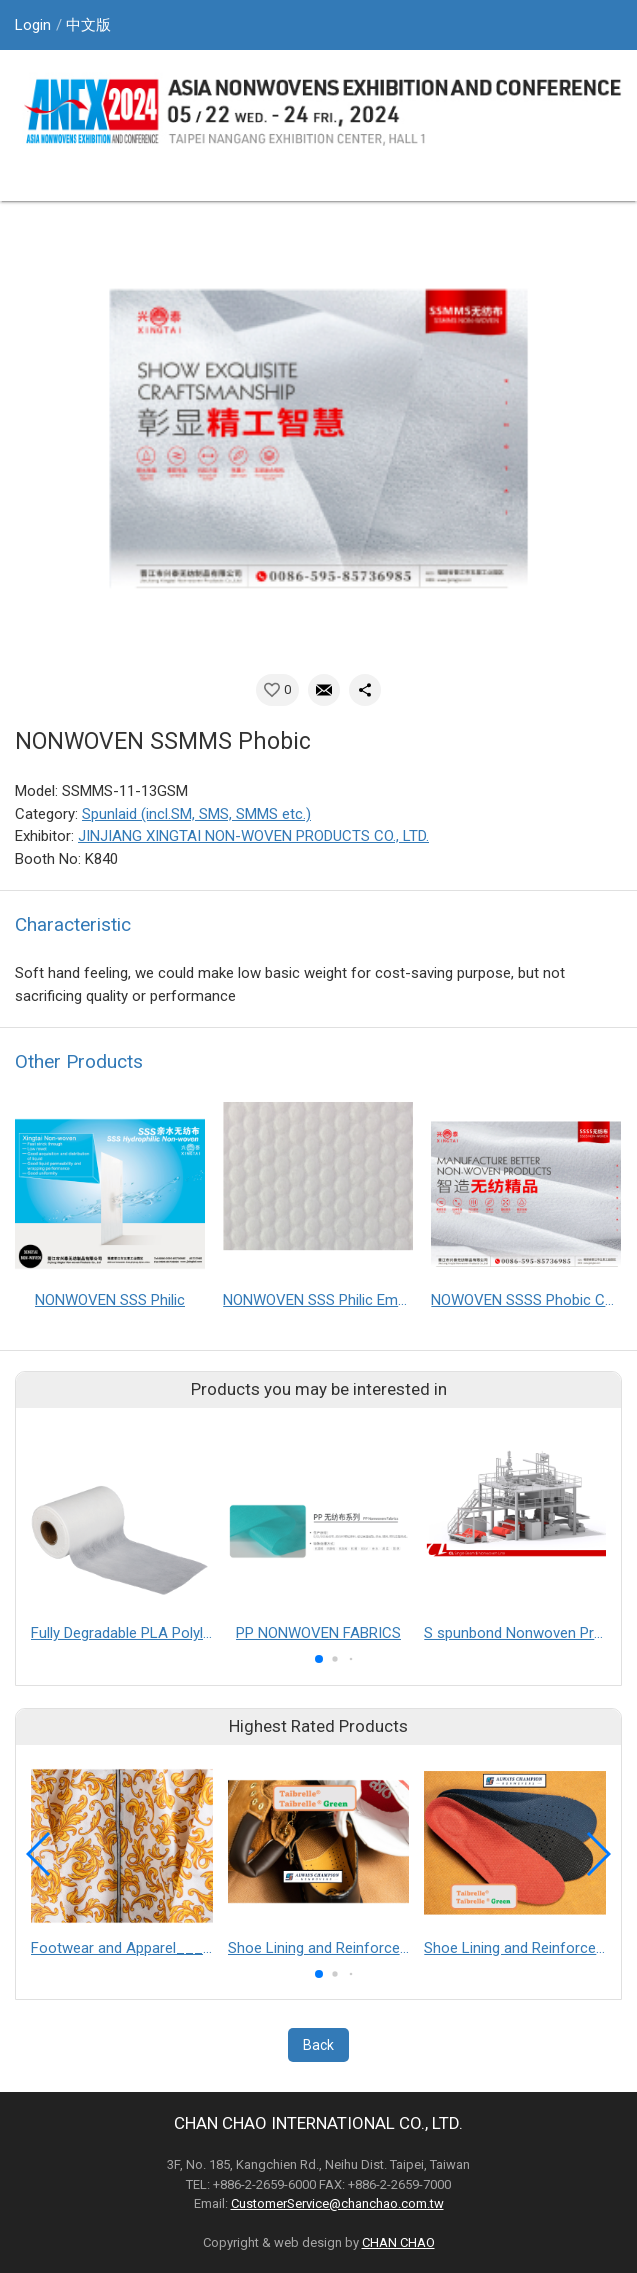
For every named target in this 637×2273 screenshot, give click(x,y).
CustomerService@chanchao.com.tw (337, 2203)
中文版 (88, 25)
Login (33, 25)
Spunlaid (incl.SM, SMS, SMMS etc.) (196, 814)
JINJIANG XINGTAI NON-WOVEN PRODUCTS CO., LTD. (253, 836)
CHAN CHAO (398, 2242)
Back (318, 2045)
